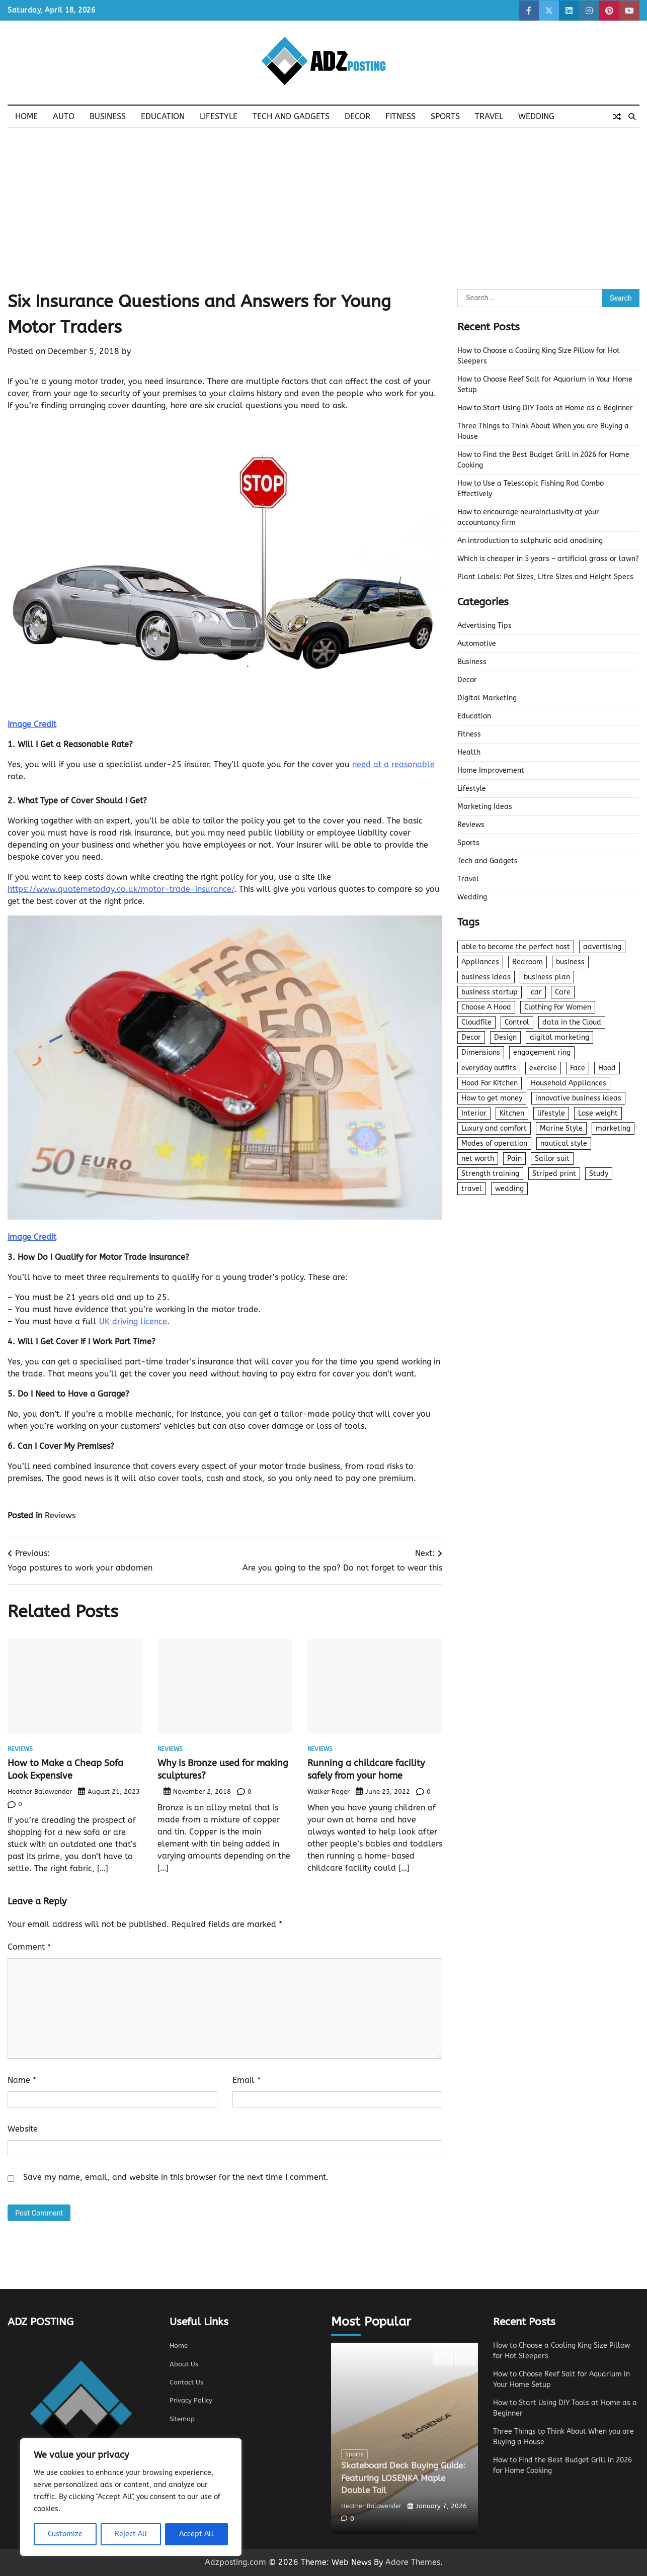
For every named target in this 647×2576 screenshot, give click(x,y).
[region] (130, 2497)
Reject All (131, 2534)
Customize (65, 2534)
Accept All (196, 2534)
